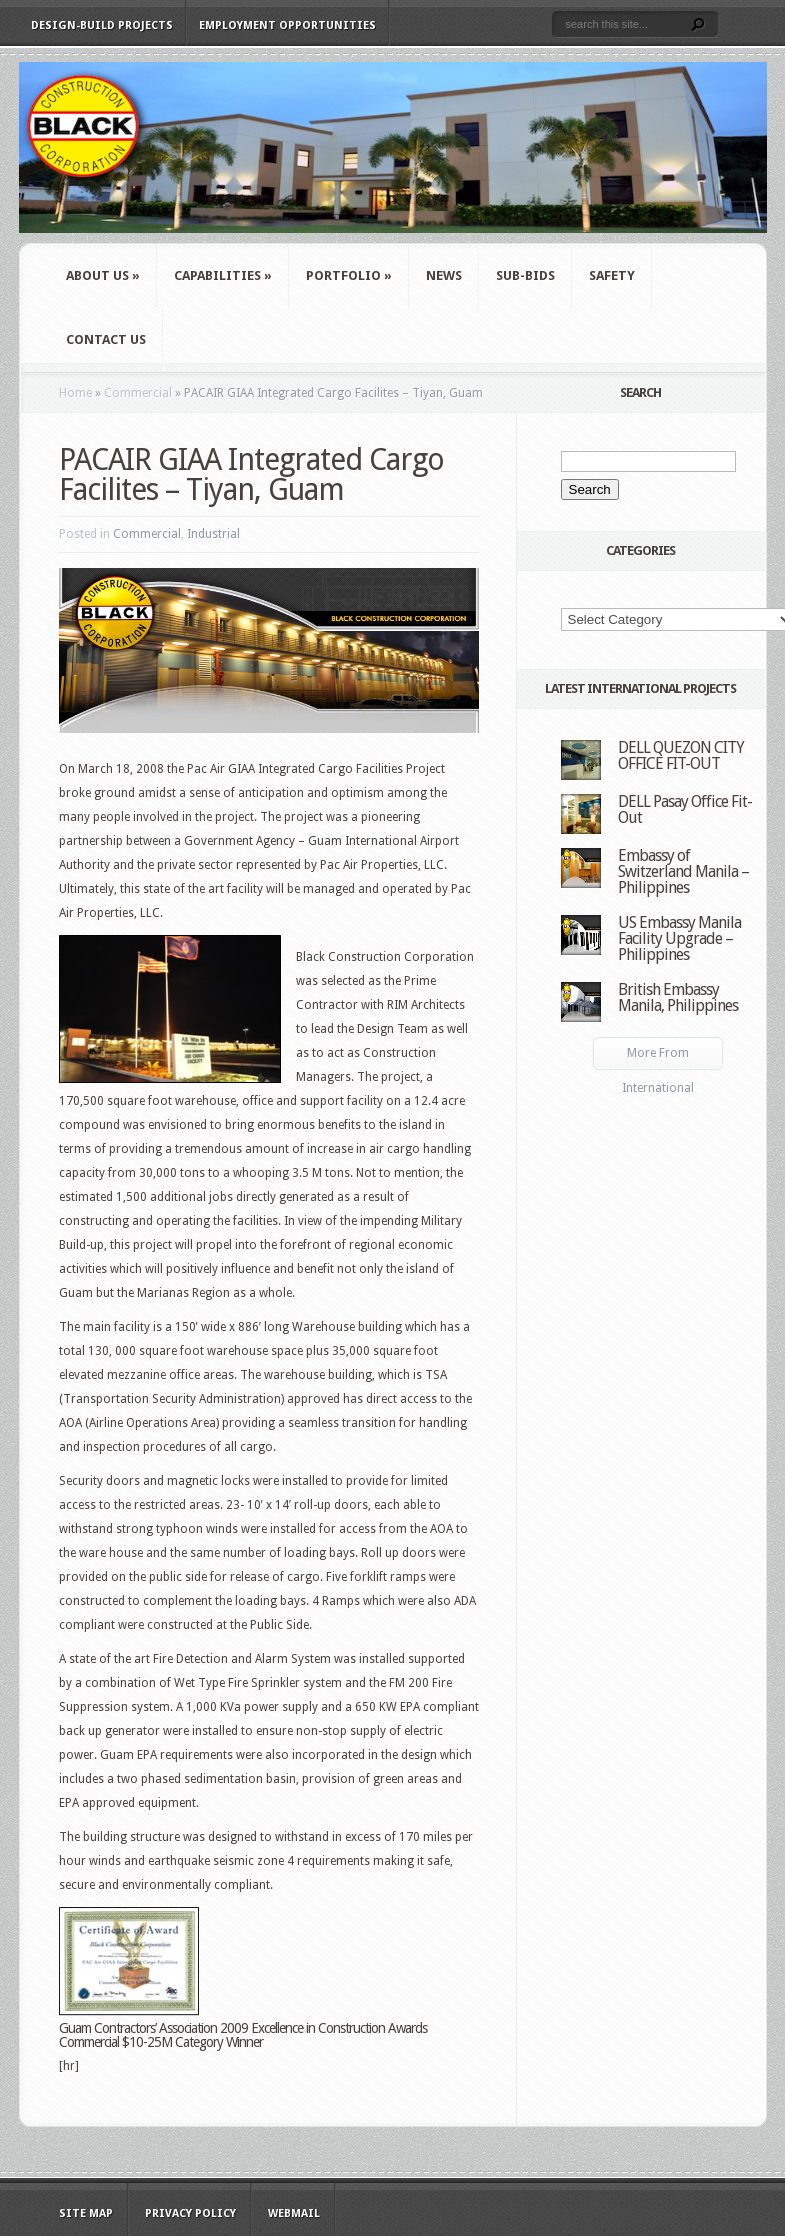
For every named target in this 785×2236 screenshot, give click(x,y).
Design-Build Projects (102, 25)
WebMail (294, 2213)
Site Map (86, 2213)
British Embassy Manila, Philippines (678, 997)
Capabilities (223, 275)
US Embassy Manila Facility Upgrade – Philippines (679, 938)
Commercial (138, 393)
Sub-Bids (525, 275)
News (444, 275)
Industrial (213, 534)
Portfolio (349, 275)
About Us (103, 275)
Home (75, 393)
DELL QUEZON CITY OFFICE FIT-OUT (681, 755)
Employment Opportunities (287, 25)
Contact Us (106, 339)
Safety (612, 275)
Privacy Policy (190, 2213)
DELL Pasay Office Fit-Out (685, 809)
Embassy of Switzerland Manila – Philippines (683, 871)
